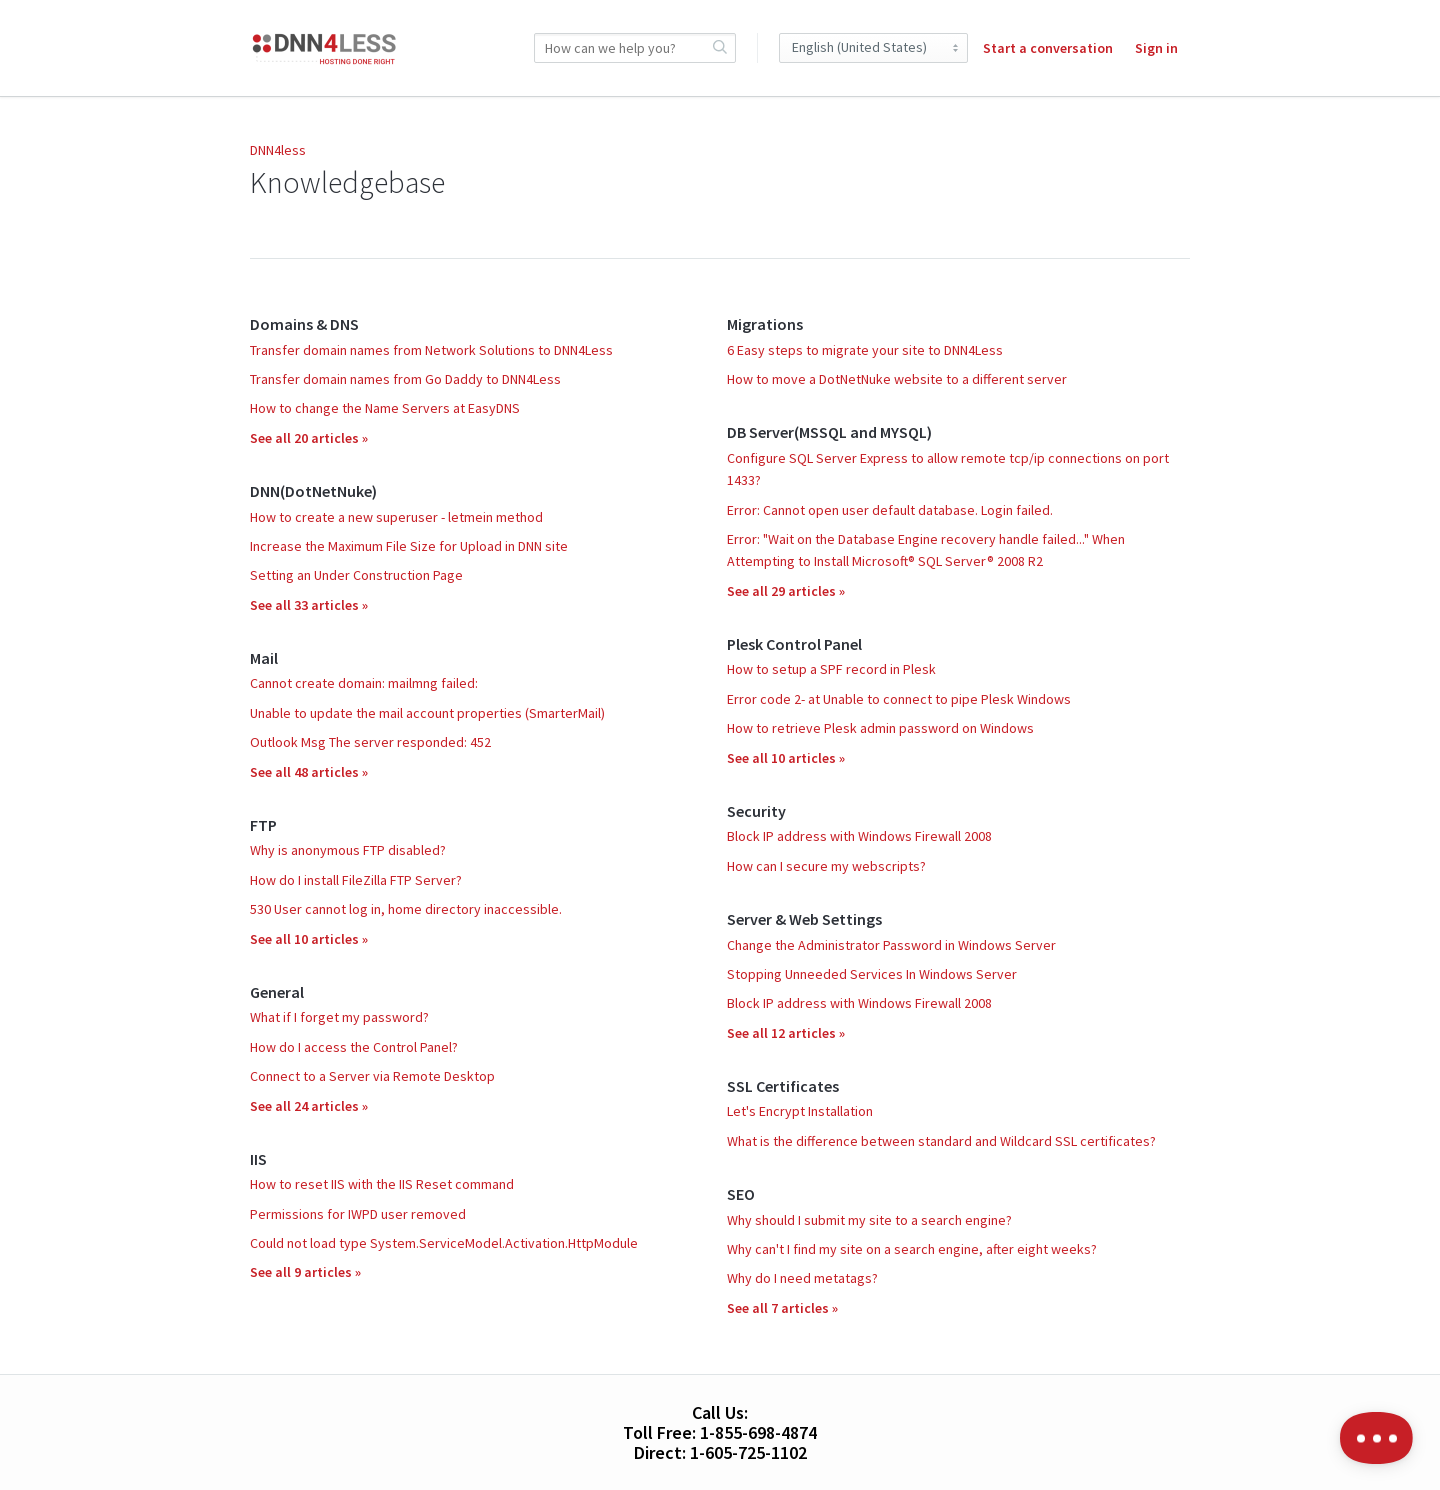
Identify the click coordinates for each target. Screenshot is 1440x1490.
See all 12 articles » (786, 1033)
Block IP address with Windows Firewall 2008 (859, 836)
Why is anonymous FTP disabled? (348, 850)
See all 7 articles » (782, 1308)
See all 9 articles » (305, 1272)
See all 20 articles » (309, 438)
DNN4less (278, 150)
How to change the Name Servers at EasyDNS (385, 408)
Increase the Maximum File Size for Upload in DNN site (409, 546)
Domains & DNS (304, 324)
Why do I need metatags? (802, 1278)
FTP (263, 825)
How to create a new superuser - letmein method (396, 517)
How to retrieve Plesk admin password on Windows (880, 728)
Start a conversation (1048, 48)
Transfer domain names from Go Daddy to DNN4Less (405, 379)
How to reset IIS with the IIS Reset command (382, 1184)
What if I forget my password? (339, 1017)
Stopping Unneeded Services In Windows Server (872, 974)
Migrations (765, 324)
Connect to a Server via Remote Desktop (372, 1076)
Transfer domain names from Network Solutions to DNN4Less (431, 350)
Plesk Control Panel (794, 644)
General (277, 992)
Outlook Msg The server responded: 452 (370, 742)
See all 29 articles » (786, 591)
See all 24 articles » (309, 1106)
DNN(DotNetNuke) (313, 491)
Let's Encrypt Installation (800, 1111)
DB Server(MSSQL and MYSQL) (829, 432)
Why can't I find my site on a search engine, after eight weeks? (912, 1249)
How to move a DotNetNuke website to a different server (897, 379)
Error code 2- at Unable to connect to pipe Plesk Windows (899, 699)
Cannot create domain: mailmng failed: (364, 683)
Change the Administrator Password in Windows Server (891, 945)
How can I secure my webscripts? (826, 866)
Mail (264, 658)
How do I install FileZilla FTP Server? (356, 880)
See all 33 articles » (309, 605)
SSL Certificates (783, 1086)
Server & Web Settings (804, 919)
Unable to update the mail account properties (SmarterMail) (427, 713)
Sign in (1156, 48)
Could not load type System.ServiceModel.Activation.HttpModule (444, 1243)
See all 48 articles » (309, 772)
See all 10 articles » (309, 939)
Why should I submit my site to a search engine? (869, 1220)
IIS (258, 1159)
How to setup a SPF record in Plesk (831, 669)
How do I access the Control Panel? (354, 1047)
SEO (741, 1194)
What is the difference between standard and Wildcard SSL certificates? (941, 1141)
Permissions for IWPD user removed (358, 1214)
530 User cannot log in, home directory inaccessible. (406, 909)
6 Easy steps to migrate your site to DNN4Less (865, 350)
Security (756, 811)
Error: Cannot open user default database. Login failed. (890, 510)
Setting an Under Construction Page (356, 575)
